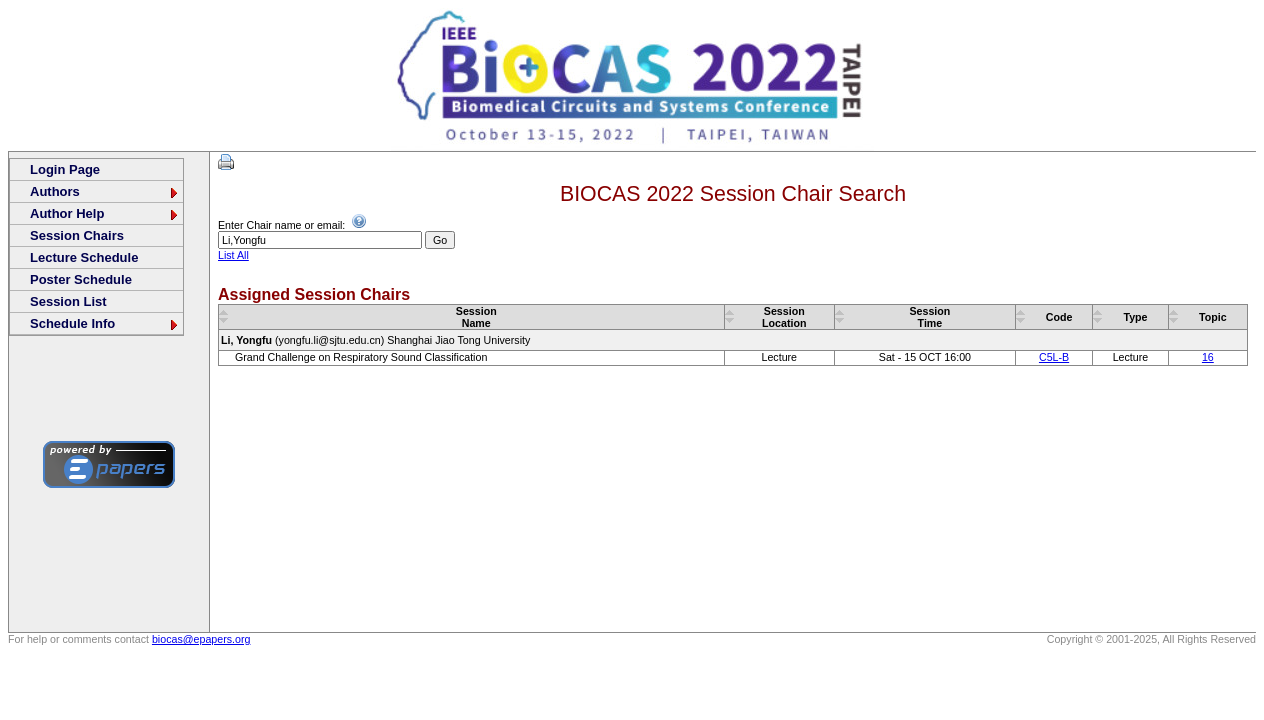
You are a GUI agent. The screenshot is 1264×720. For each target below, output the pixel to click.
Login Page (65, 169)
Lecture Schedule (84, 257)
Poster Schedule (81, 279)
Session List (68, 301)
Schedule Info (105, 323)
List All (233, 255)
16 (1208, 357)
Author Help (105, 213)
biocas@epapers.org (201, 639)
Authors (105, 191)
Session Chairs (77, 235)
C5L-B (1054, 357)
